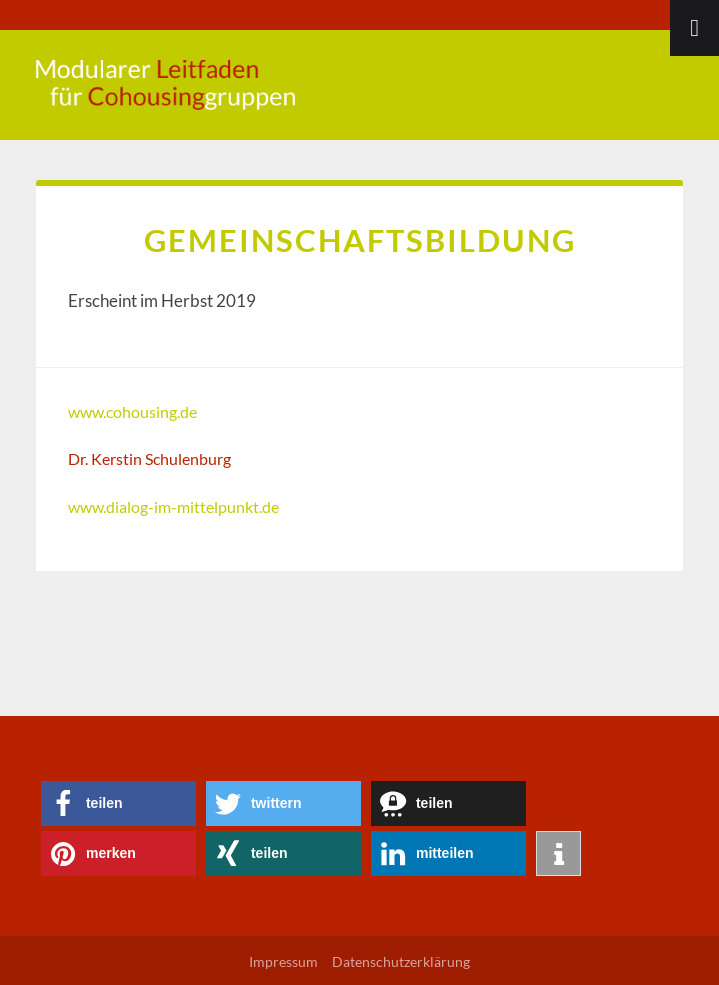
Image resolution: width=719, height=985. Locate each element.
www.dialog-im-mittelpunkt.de (173, 506)
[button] (118, 803)
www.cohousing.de (132, 411)
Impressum (283, 961)
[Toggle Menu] (694, 28)
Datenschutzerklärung (401, 961)
